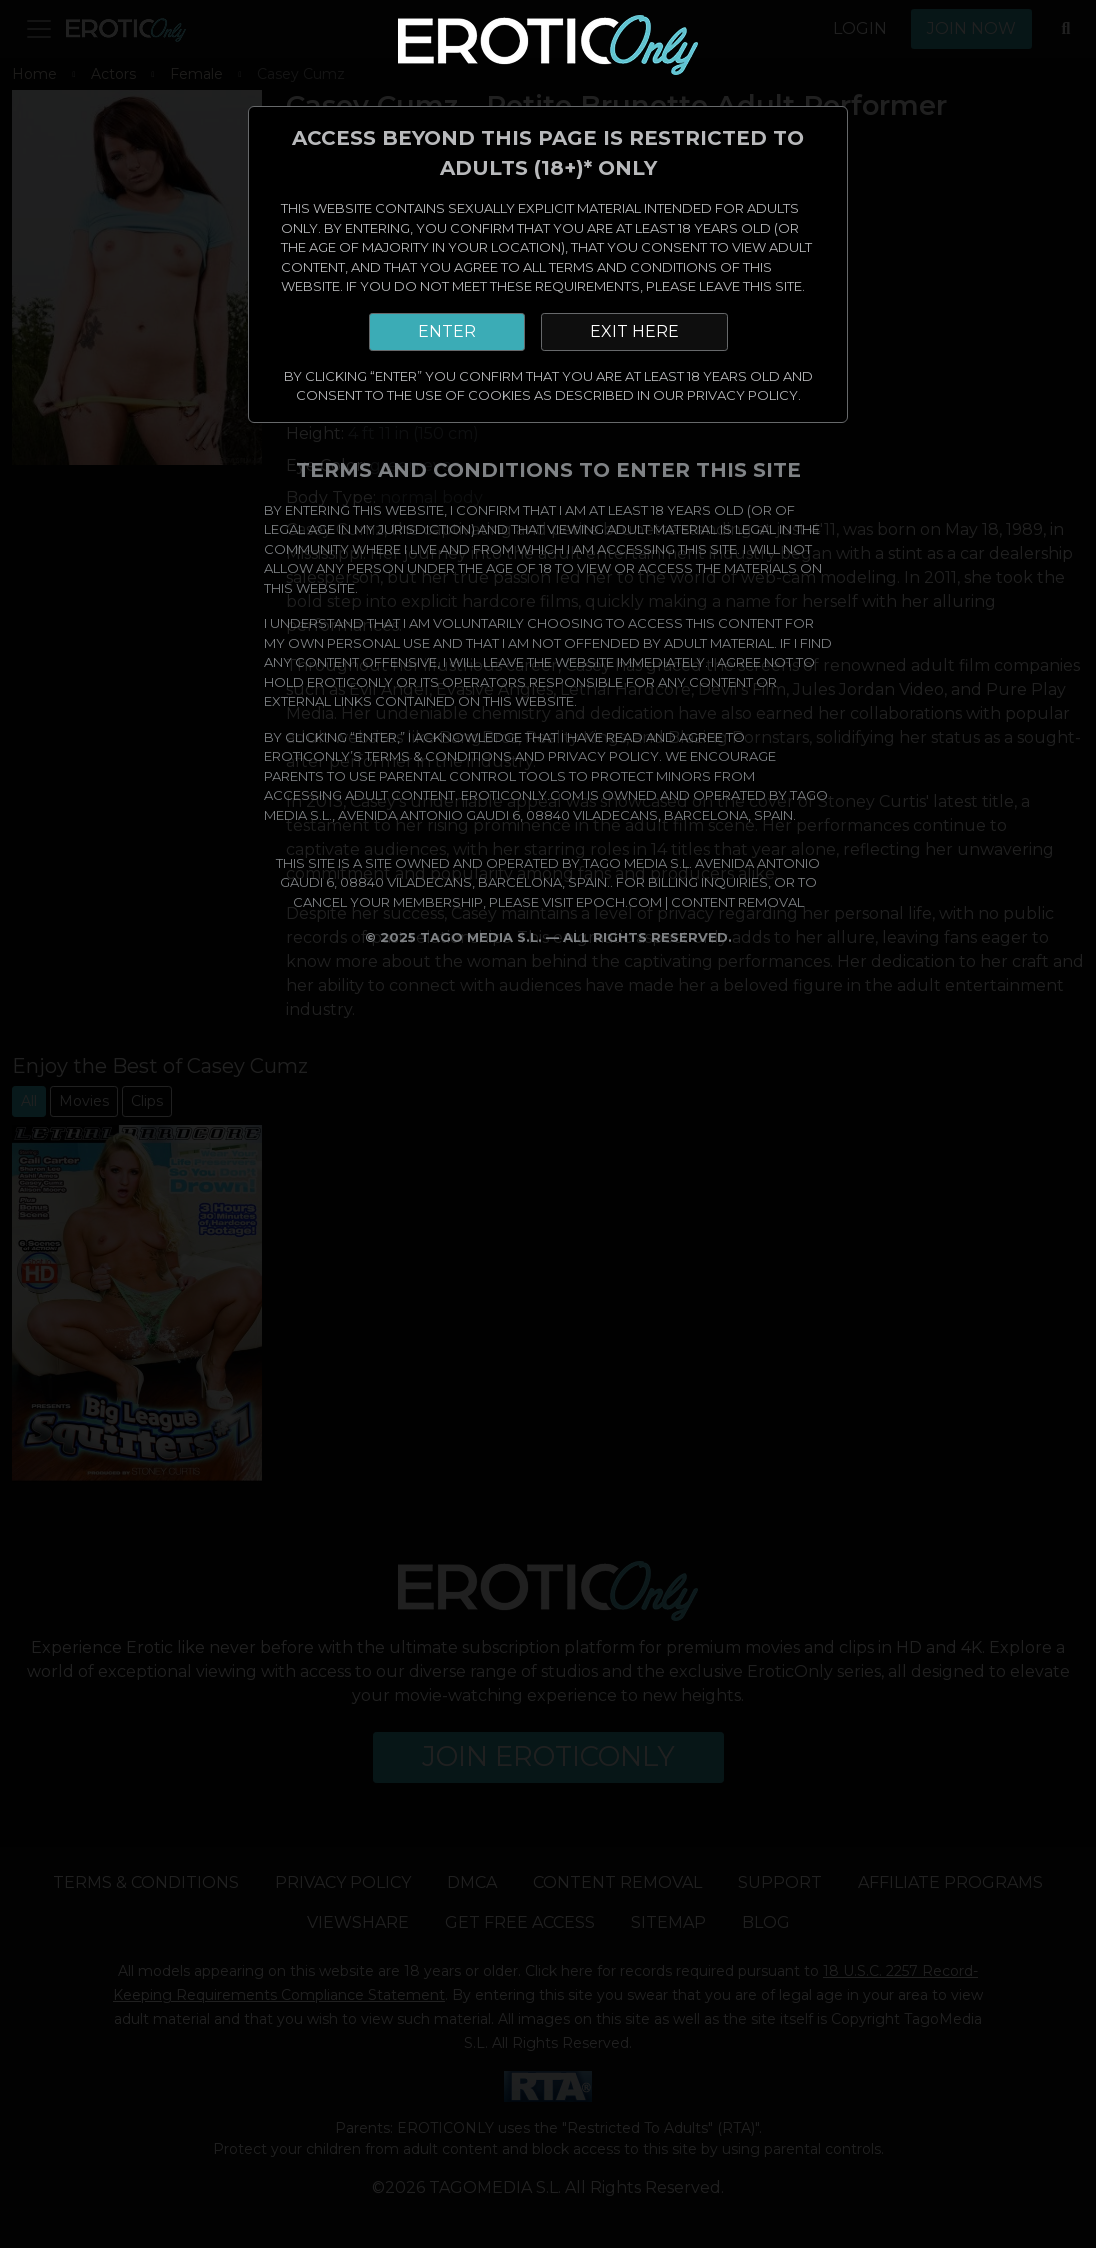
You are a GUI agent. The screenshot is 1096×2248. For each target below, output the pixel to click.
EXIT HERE (634, 331)
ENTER (447, 331)
